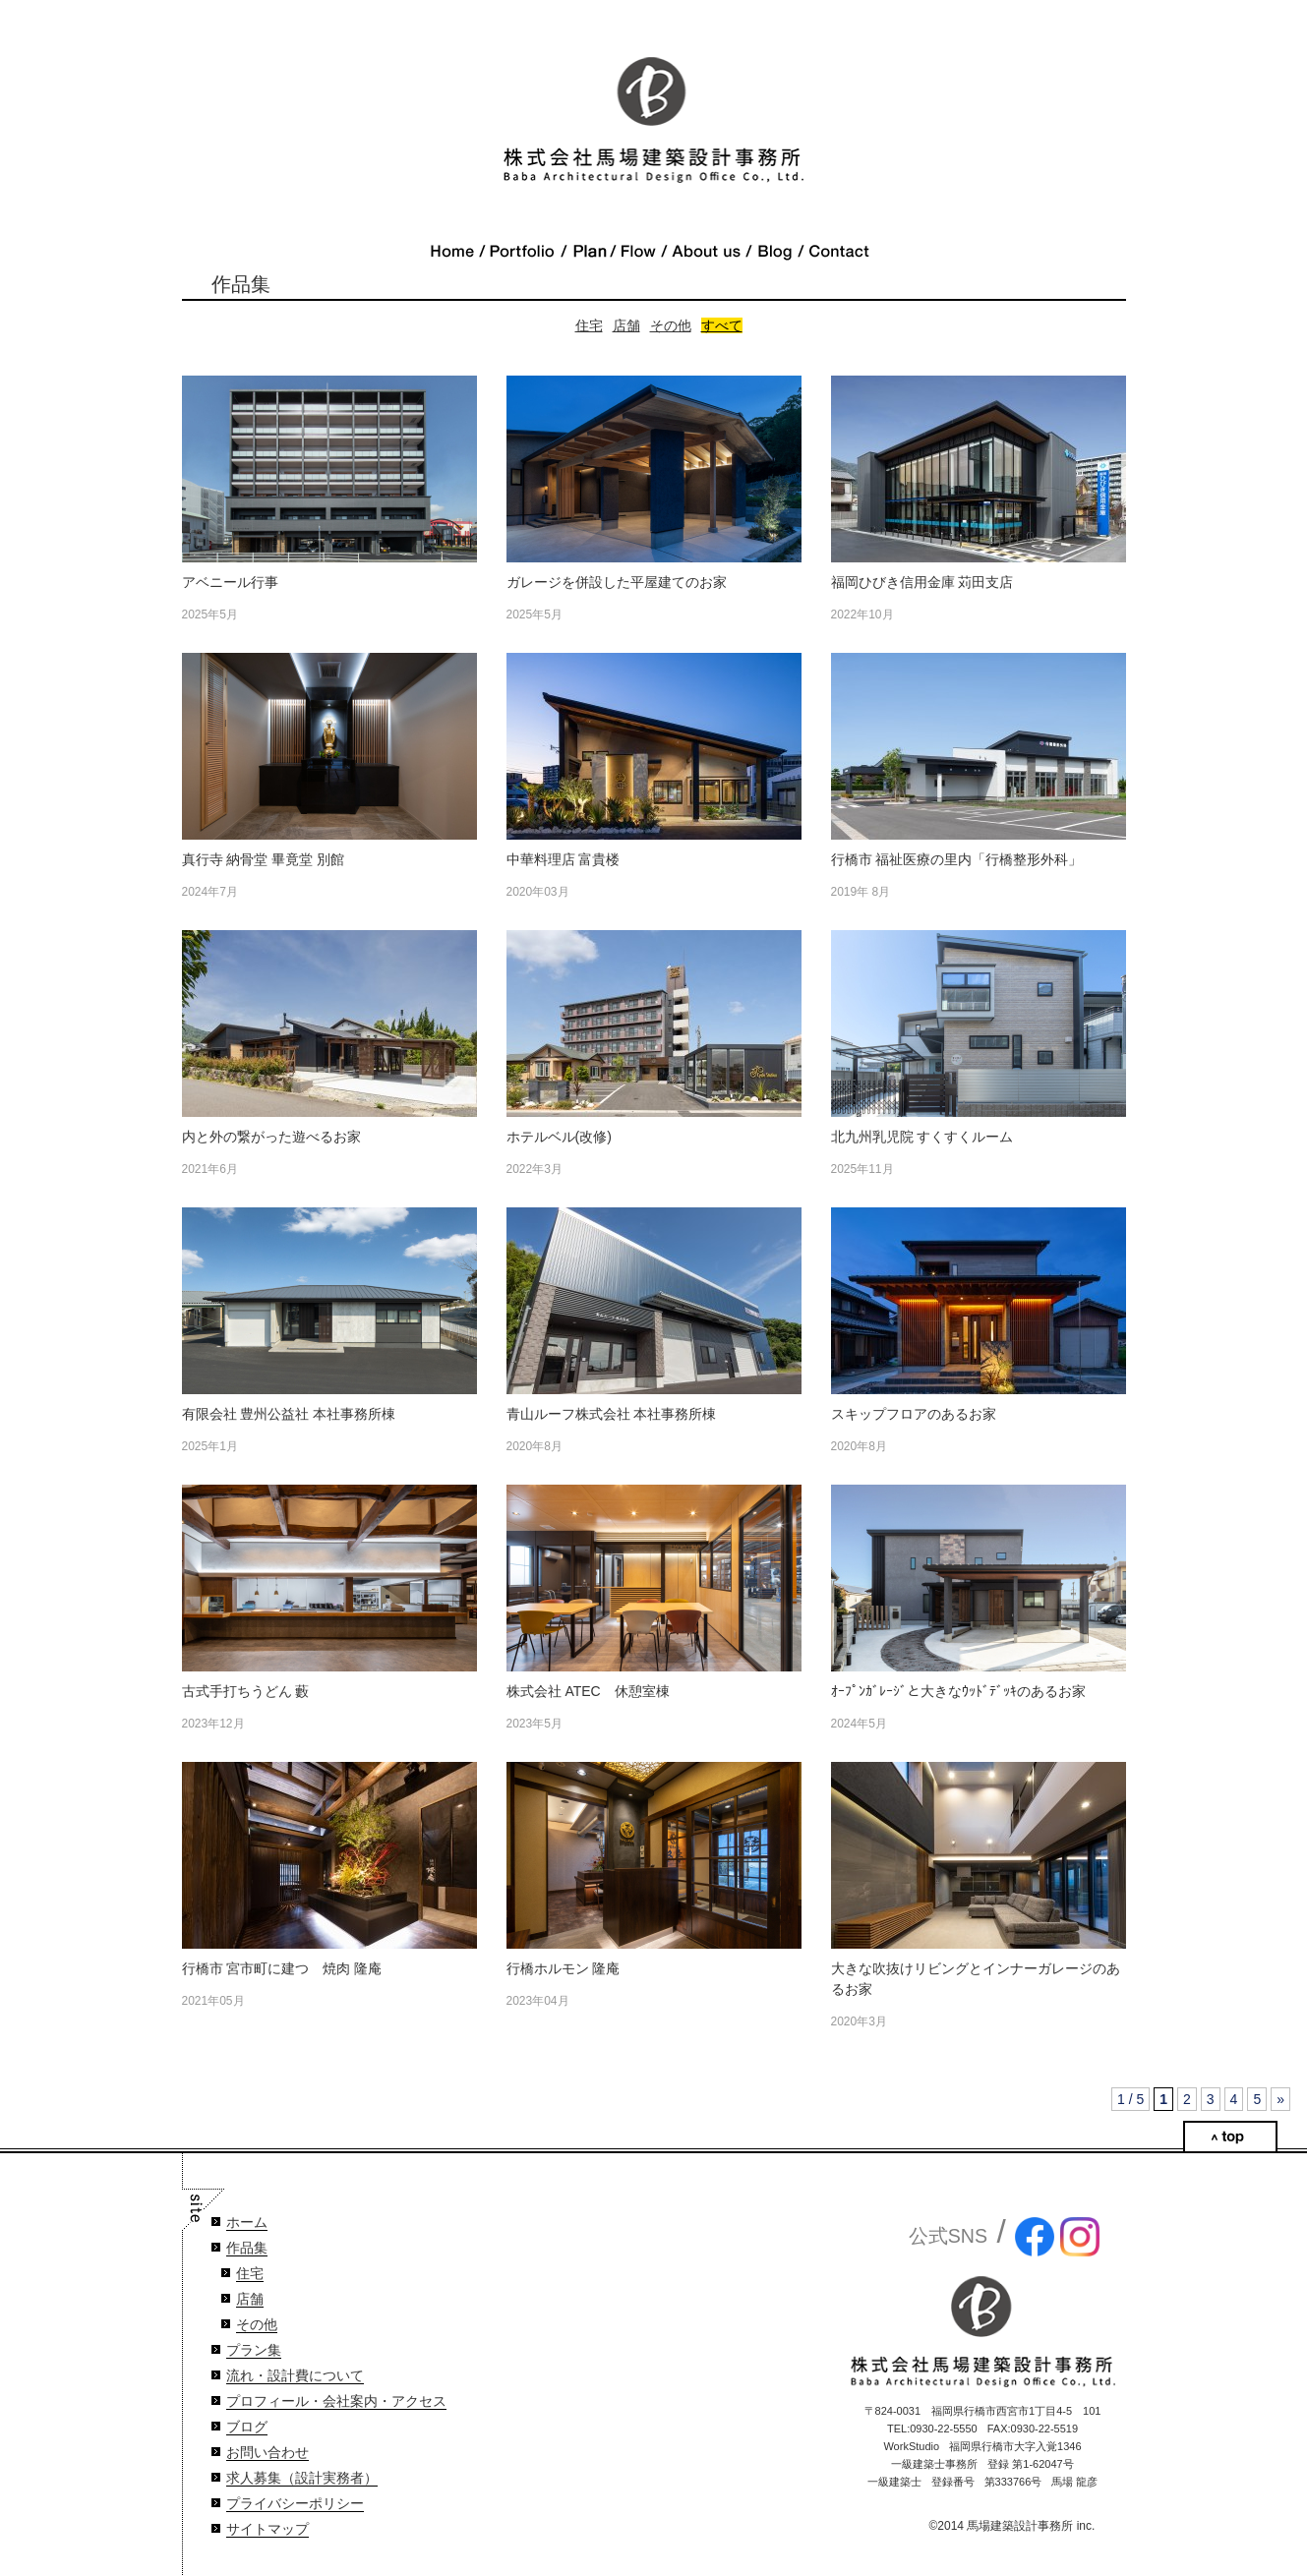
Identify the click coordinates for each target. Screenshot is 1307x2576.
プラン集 (253, 2350)
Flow (638, 252)
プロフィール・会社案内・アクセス (336, 2401)
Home (452, 252)
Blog (774, 252)
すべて (722, 325)
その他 (670, 325)
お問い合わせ (267, 2452)
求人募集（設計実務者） (302, 2478)
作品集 (246, 2248)
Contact (838, 252)
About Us (706, 252)
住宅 (589, 325)
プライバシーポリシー (295, 2503)
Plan (588, 252)
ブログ (246, 2427)
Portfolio (523, 252)
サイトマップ (267, 2529)
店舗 (626, 325)
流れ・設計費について (295, 2376)
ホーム (246, 2222)
